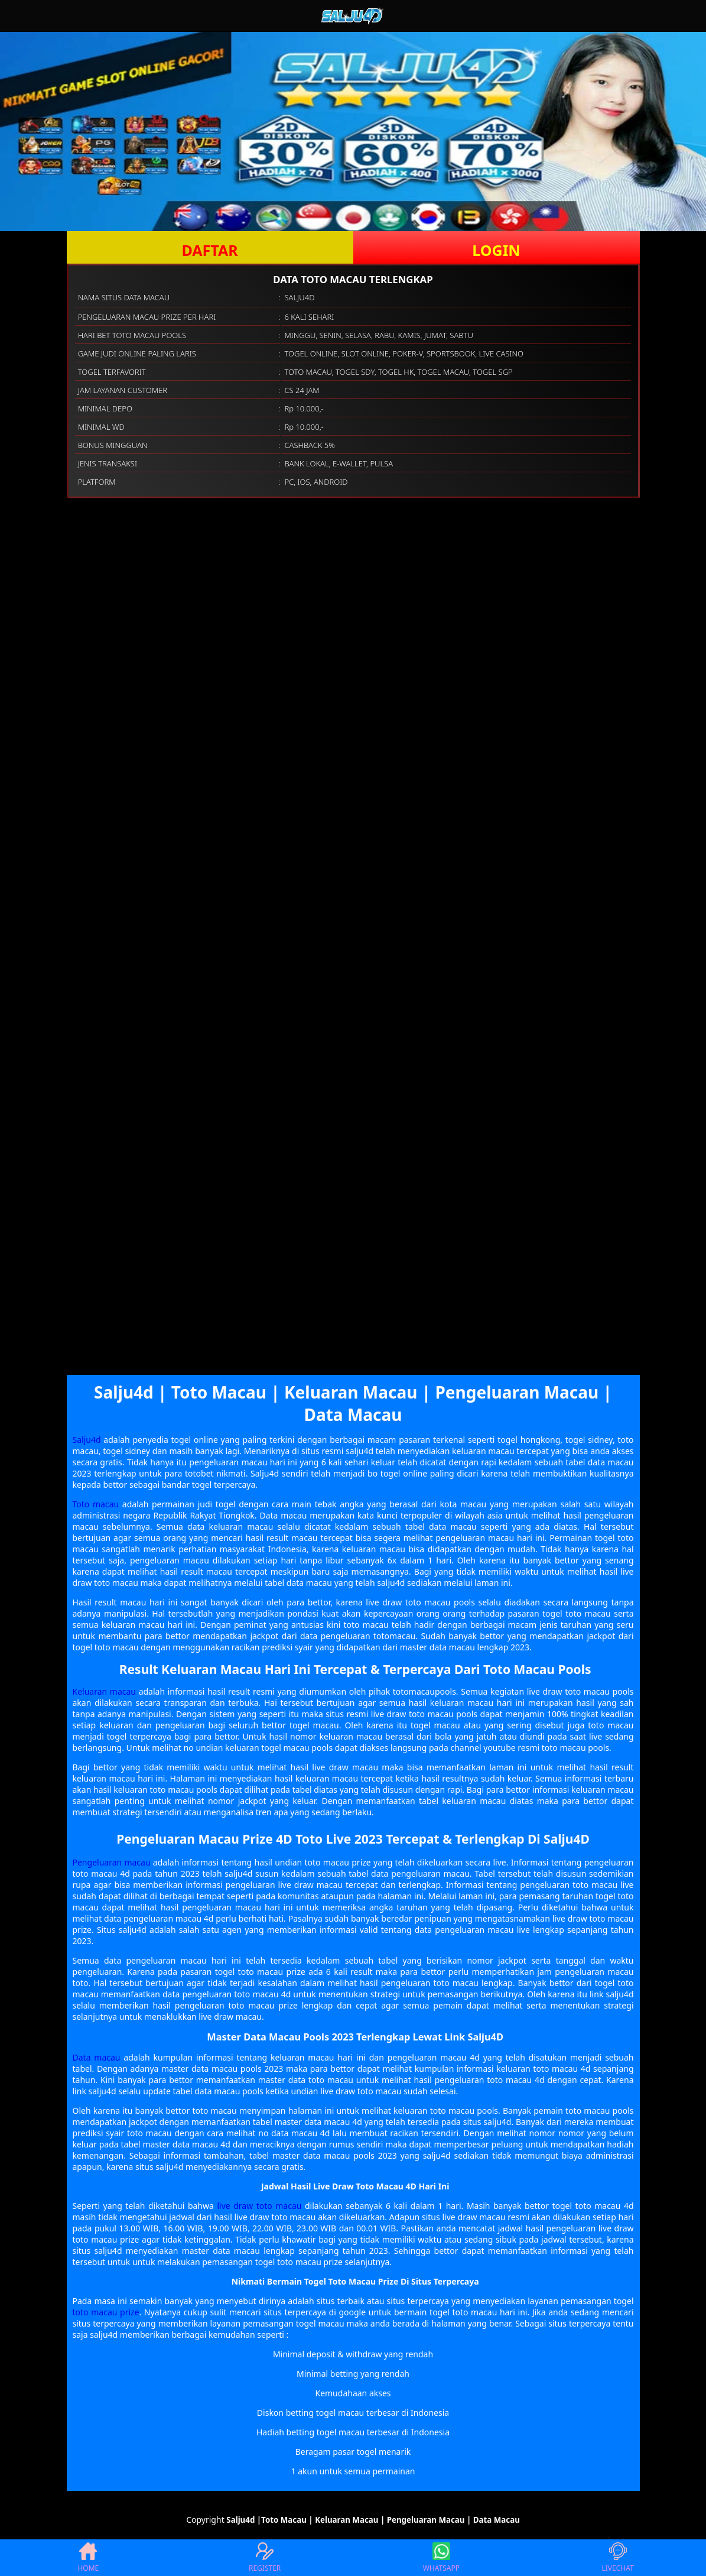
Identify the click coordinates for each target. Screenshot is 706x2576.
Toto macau (96, 1504)
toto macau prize (106, 2312)
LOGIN (496, 250)
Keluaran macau (104, 1691)
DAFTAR (209, 250)
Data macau (97, 2057)
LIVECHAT (618, 2557)
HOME (88, 2557)
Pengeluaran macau (112, 1862)
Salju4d (87, 1439)
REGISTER (265, 2557)
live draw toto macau (259, 2205)
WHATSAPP (441, 2557)
